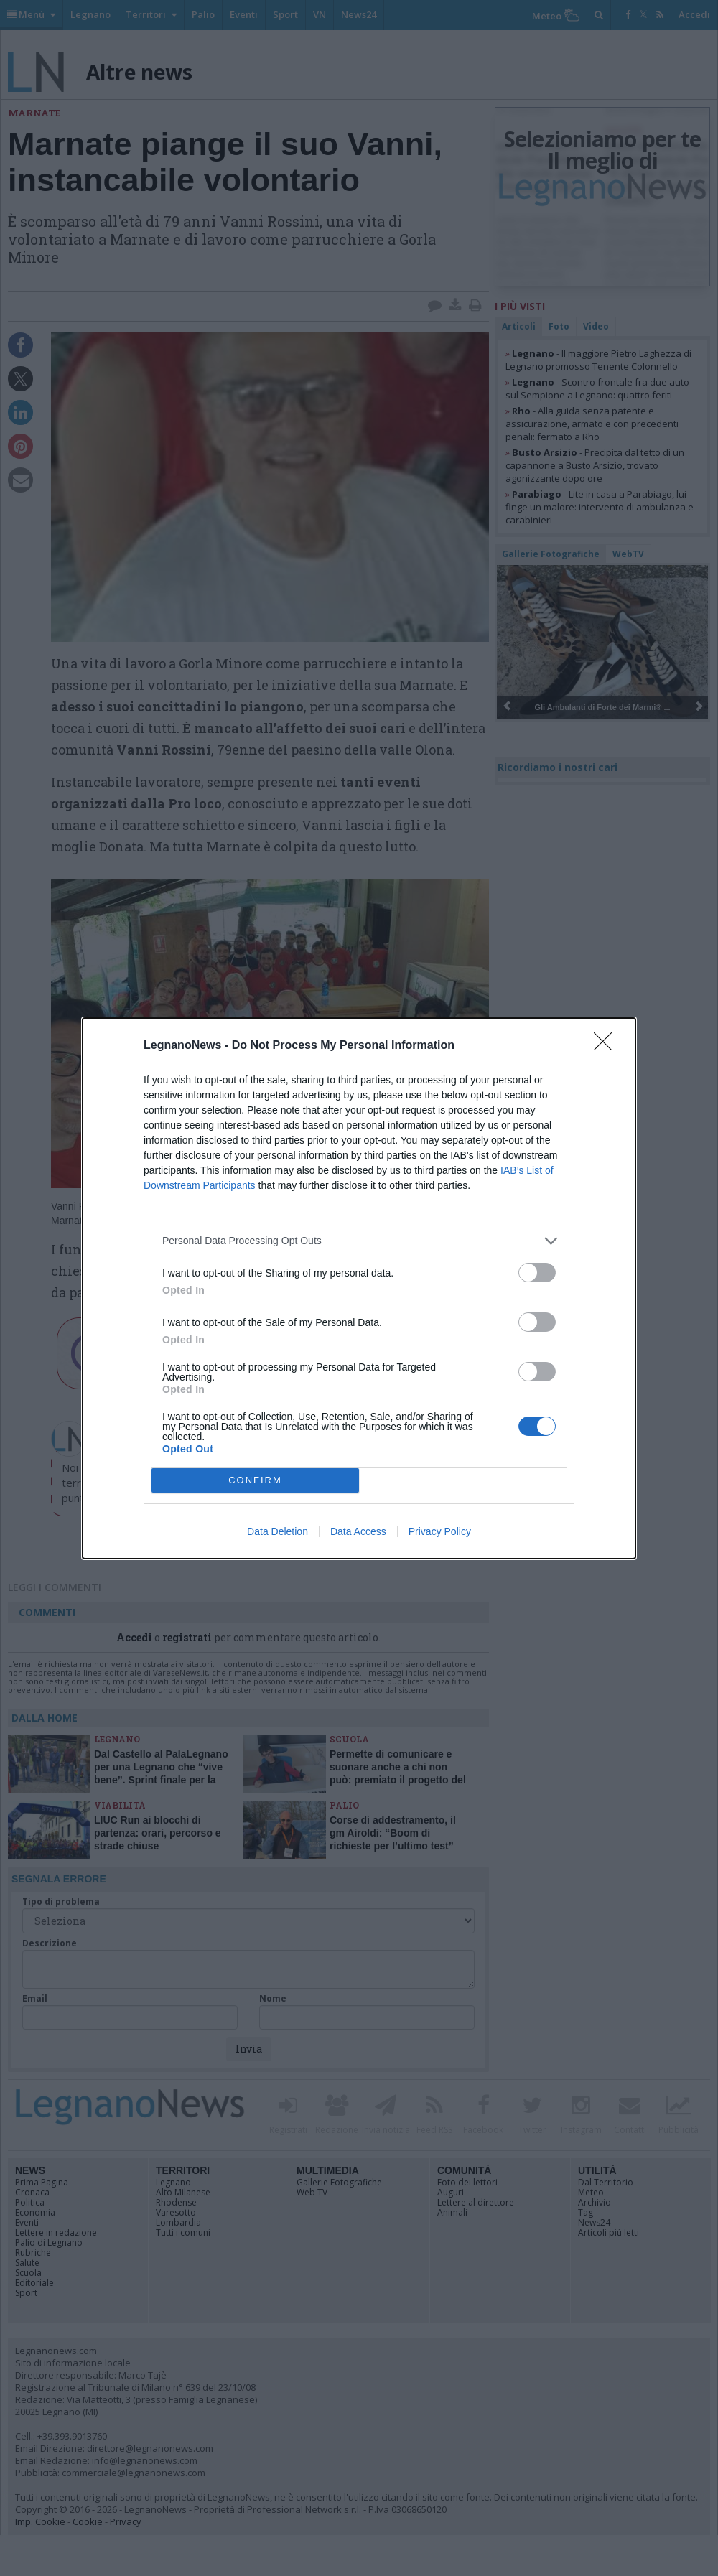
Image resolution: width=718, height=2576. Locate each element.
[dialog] (359, 1288)
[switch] (537, 1272)
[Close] (607, 1046)
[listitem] (359, 1241)
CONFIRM (255, 1480)
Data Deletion (277, 1531)
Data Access (358, 1531)
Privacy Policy (440, 1531)
